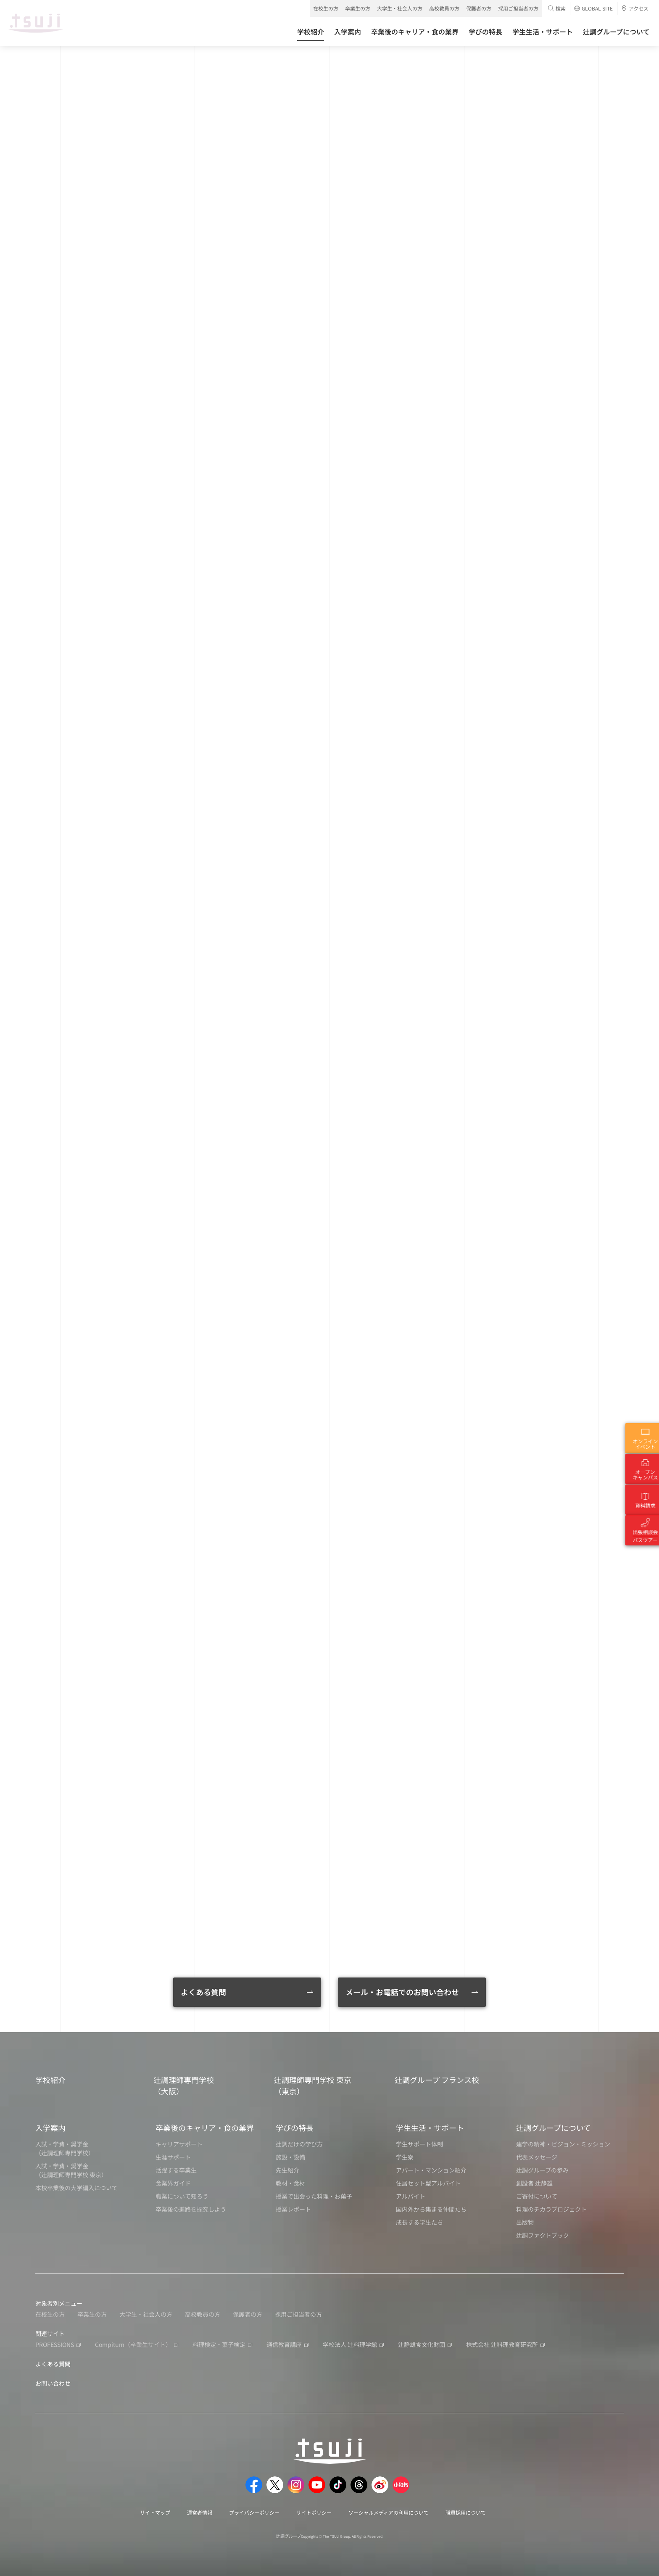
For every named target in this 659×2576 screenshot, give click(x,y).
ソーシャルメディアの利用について (388, 2512)
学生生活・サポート (430, 2127)
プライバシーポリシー (254, 2512)
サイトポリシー (314, 2512)
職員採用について (465, 2512)
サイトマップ (155, 2512)
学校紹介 (50, 2079)
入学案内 (50, 2127)
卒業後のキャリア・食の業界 (205, 2127)
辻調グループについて (553, 2127)
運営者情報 (199, 2512)
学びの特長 (295, 2127)
